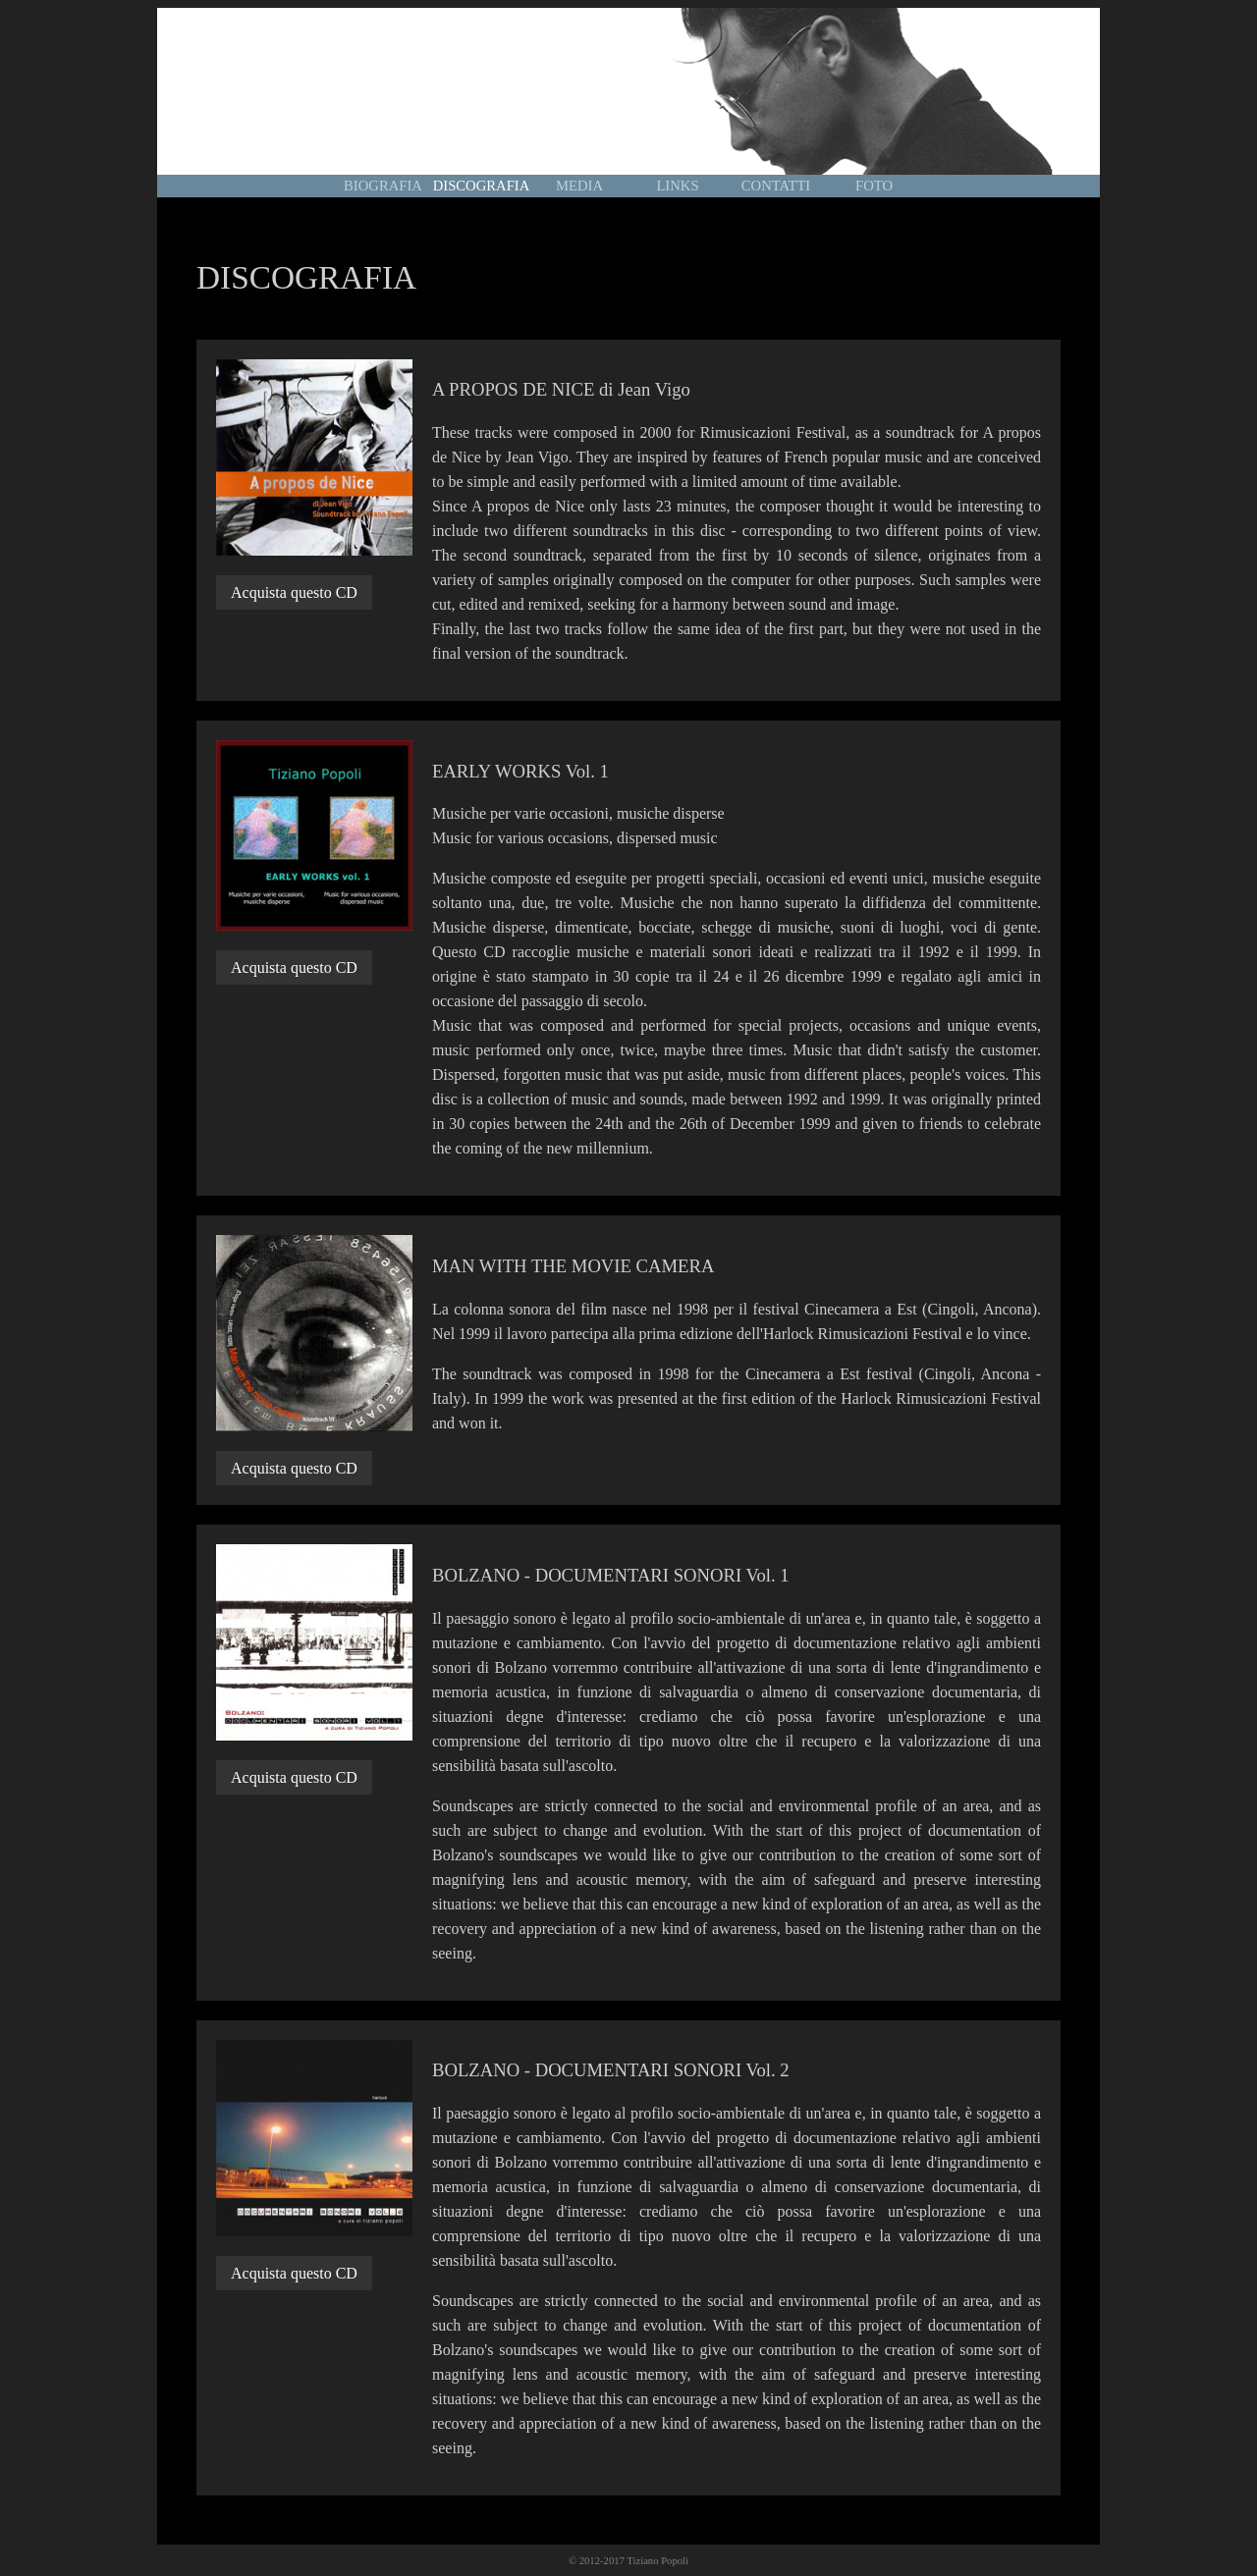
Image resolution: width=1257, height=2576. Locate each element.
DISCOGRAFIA (481, 185)
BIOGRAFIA (383, 185)
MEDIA (579, 185)
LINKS (677, 185)
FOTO (874, 185)
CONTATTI (775, 185)
